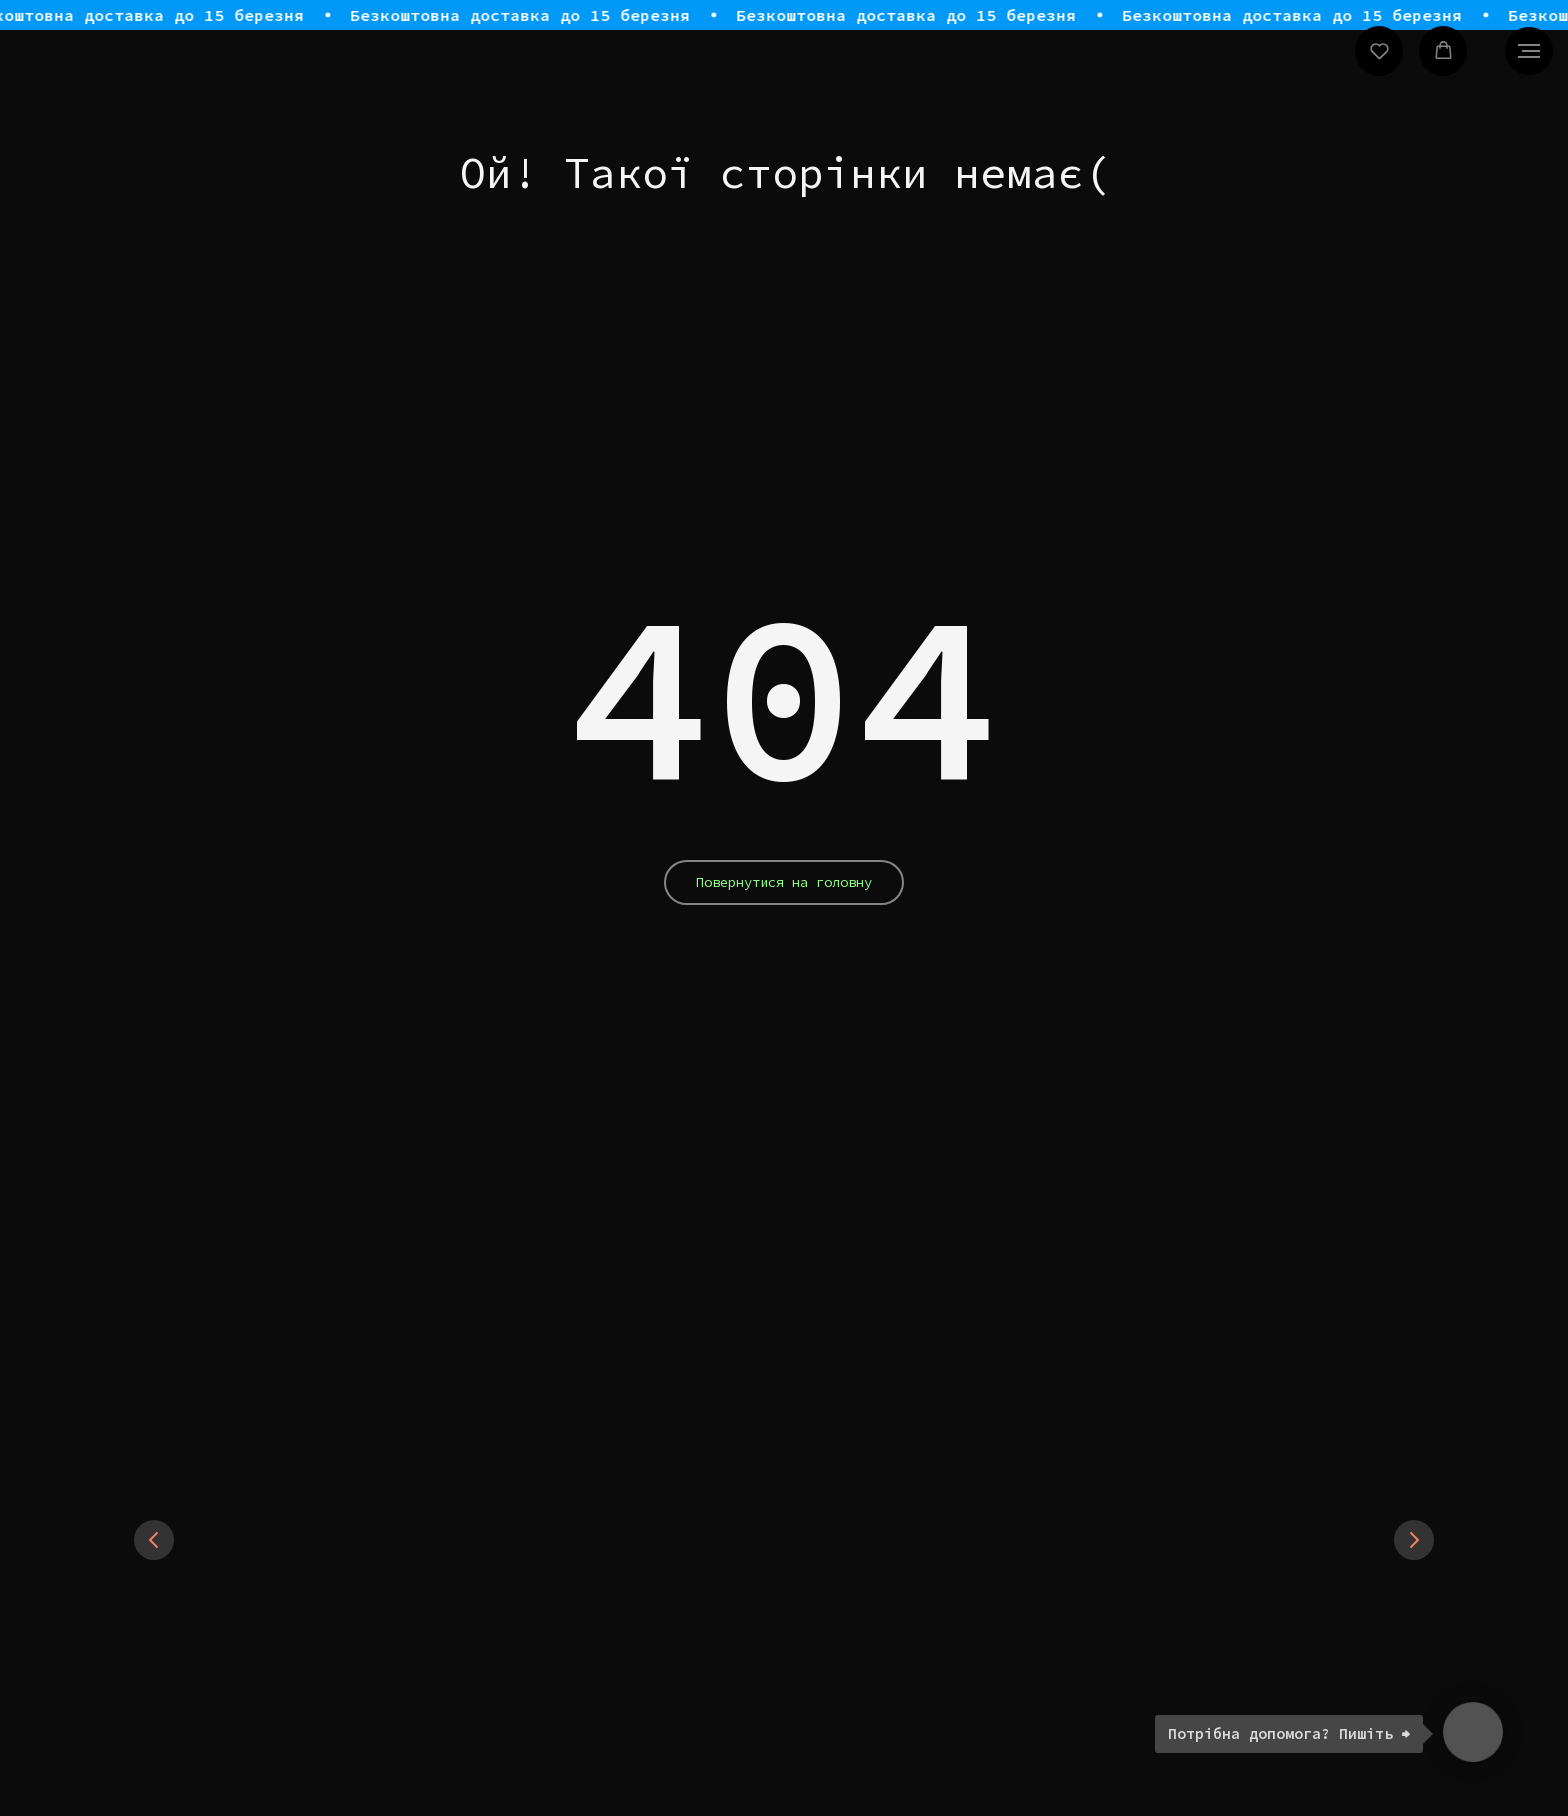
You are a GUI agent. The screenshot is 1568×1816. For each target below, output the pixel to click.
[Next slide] (1414, 1540)
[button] (1379, 50)
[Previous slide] (154, 1540)
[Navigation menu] (1529, 51)
